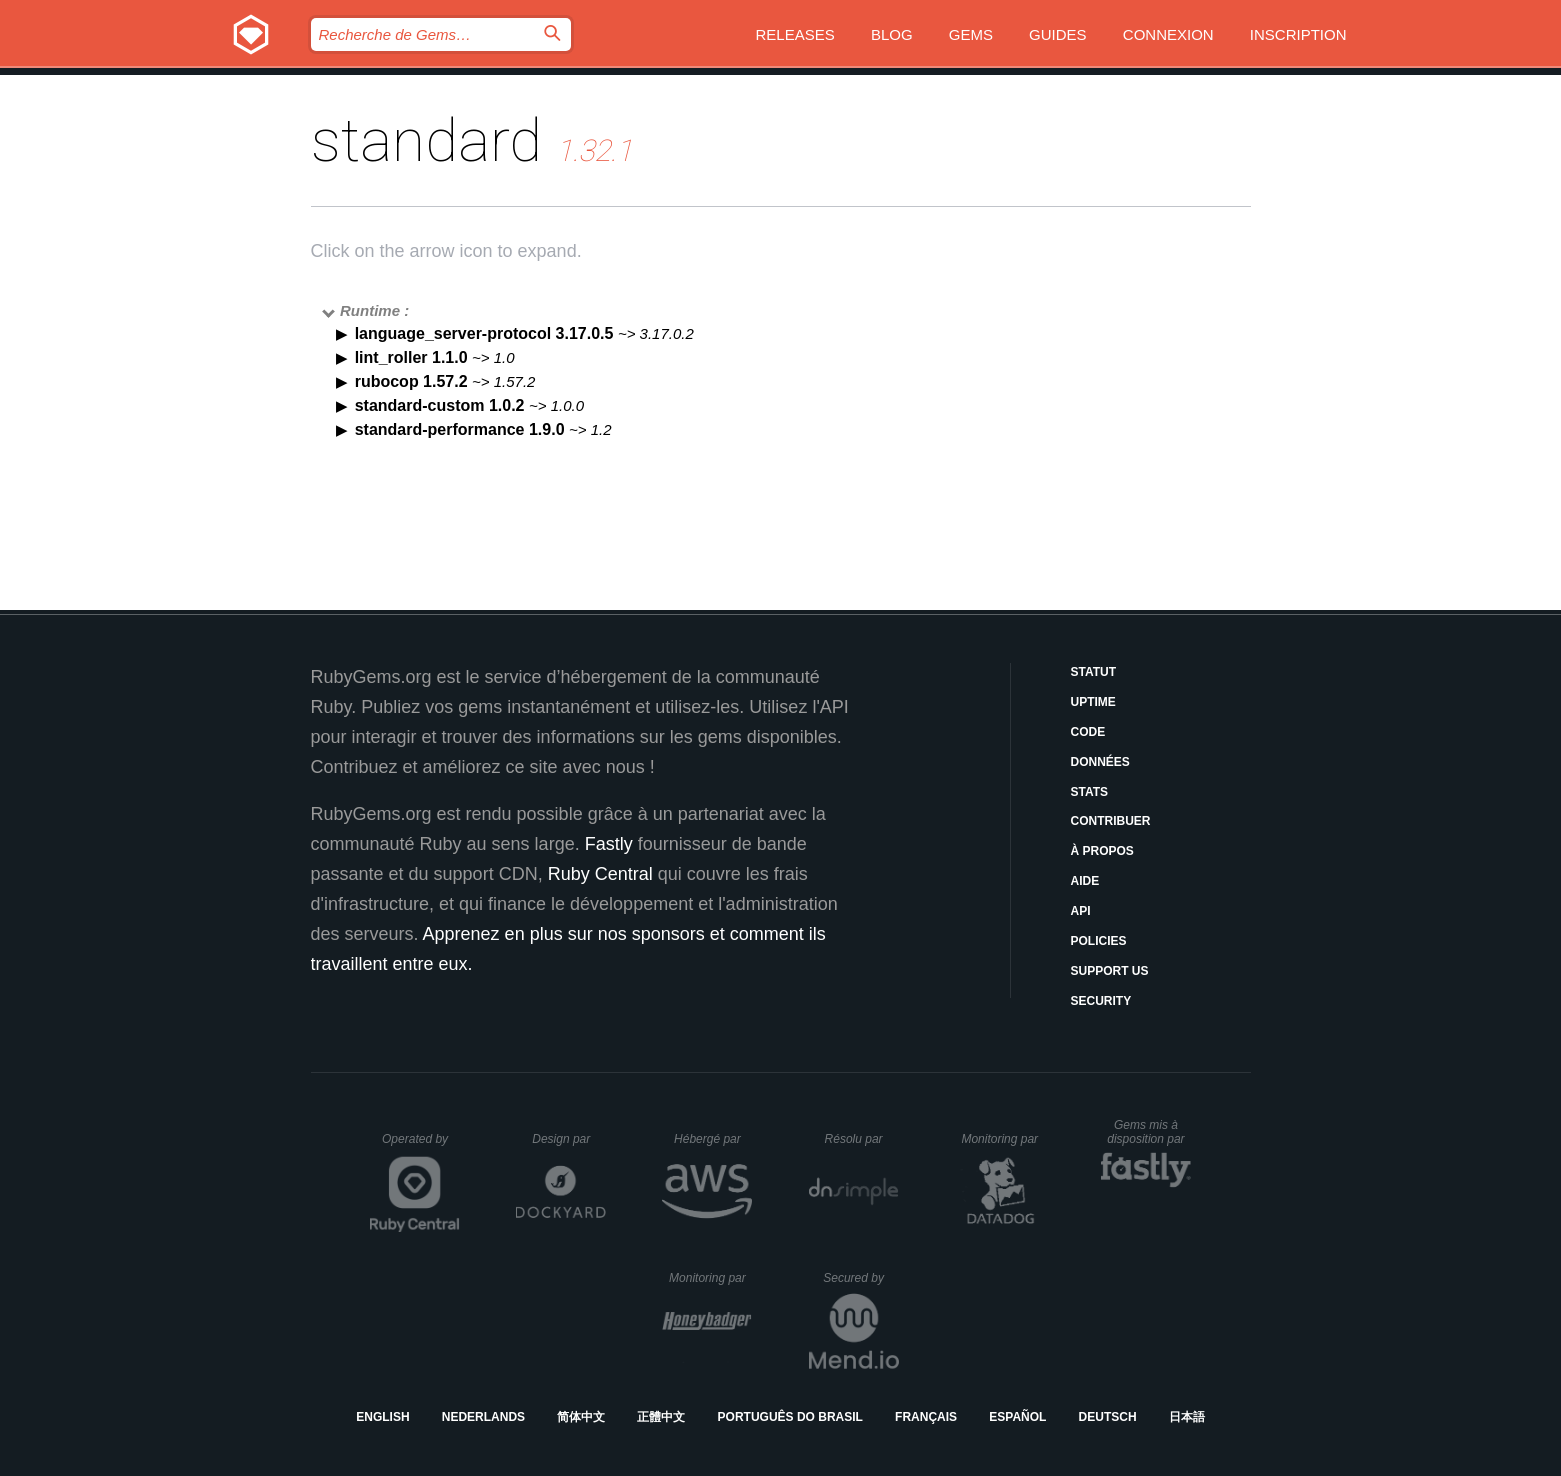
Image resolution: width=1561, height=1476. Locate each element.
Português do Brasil (790, 1417)
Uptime (1093, 702)
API (1081, 911)
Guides (1058, 34)
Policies (1099, 941)
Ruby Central (600, 874)
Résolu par (862, 1139)
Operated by (421, 1146)
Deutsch (1108, 1417)
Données (1100, 762)
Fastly (609, 844)
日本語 (1187, 1417)
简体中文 (581, 1417)
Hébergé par (713, 1139)
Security (1101, 1001)
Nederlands (483, 1417)
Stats (1090, 792)
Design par (569, 1139)
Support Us (1110, 971)
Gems (971, 34)
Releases (795, 34)
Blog (892, 34)
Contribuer (1111, 821)
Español (1017, 1417)
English (382, 1417)
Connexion (1168, 34)
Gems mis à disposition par (1149, 1132)
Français (926, 1417)
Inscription (1298, 34)
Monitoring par (1002, 1139)
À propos (1102, 851)
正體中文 (661, 1417)
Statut (1094, 672)
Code (1088, 732)
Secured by (860, 1278)
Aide (1085, 881)
